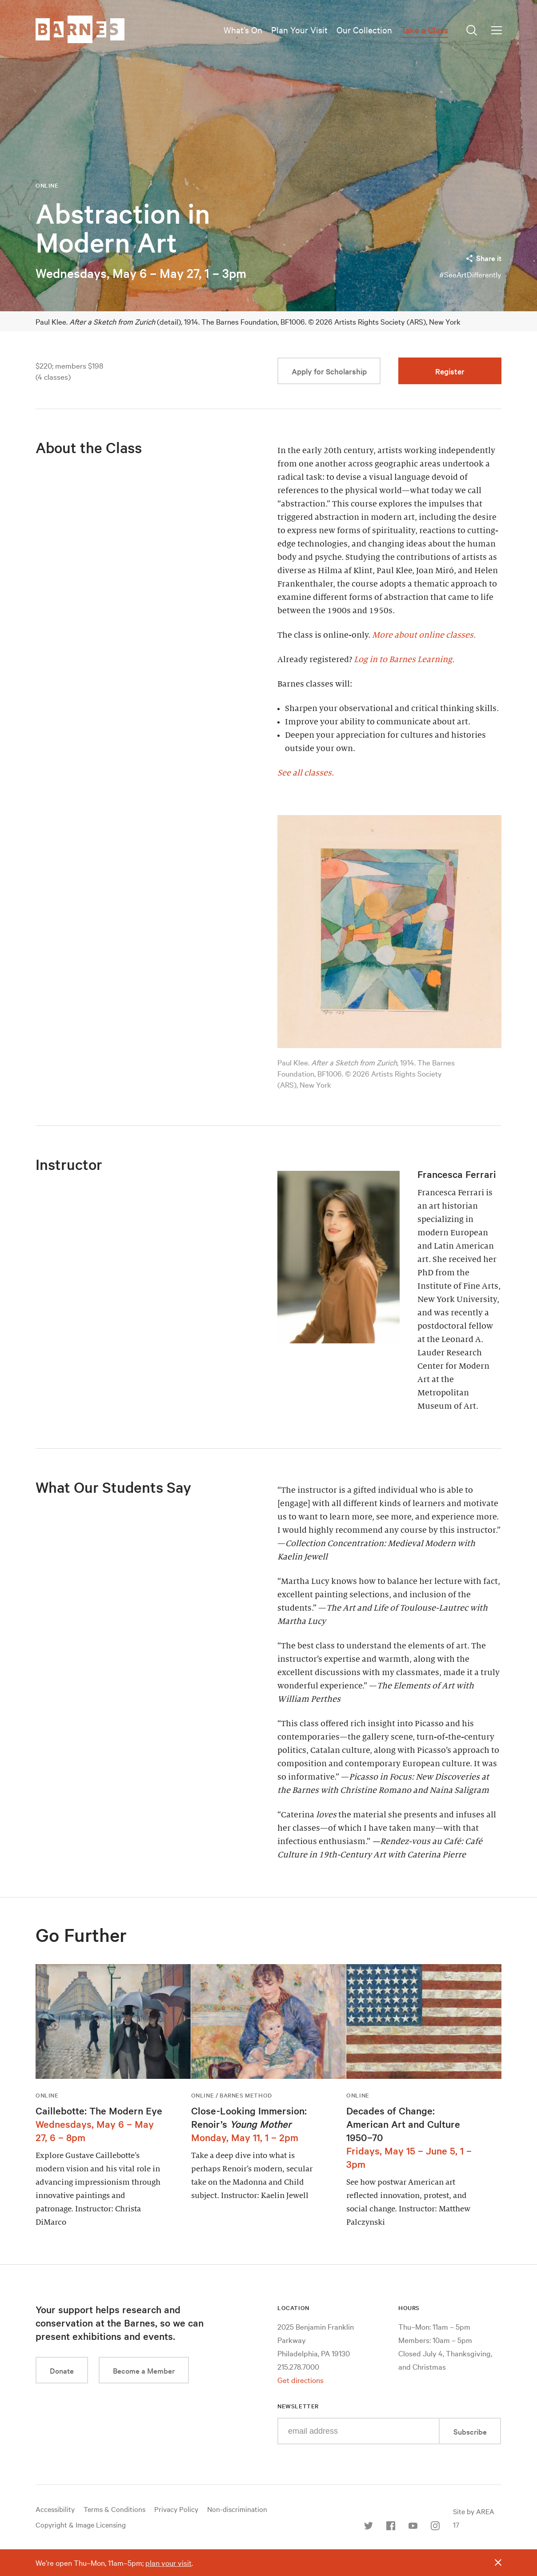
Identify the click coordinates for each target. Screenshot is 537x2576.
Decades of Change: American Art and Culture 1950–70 (403, 2123)
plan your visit (168, 2562)
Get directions (300, 2380)
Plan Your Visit (299, 29)
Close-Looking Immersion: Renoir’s (249, 2117)
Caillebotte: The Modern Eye (99, 2110)
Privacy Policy (176, 2509)
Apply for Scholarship (329, 371)
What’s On (243, 29)
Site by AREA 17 (473, 2517)
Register (450, 371)
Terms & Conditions (114, 2509)
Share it (483, 258)
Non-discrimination (237, 2509)
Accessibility (55, 2509)
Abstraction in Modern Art (123, 228)
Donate (62, 2370)
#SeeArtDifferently (470, 274)
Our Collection (364, 29)
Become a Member (144, 2370)
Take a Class (424, 29)
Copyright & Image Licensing (81, 2524)
